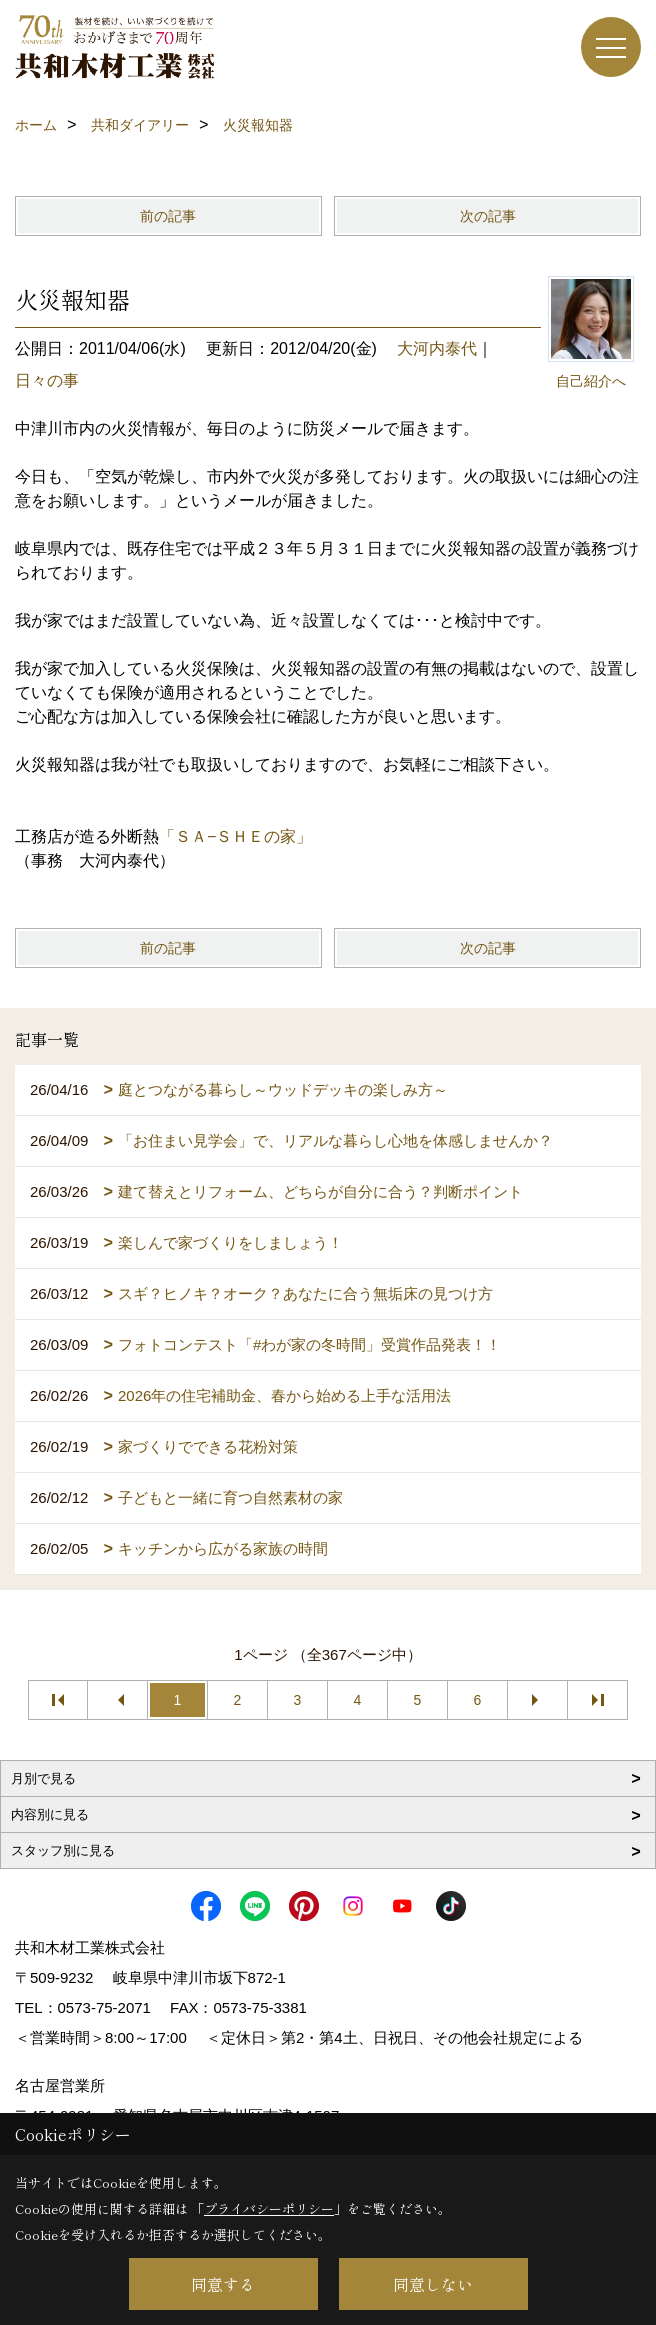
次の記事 (488, 216)
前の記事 (168, 216)
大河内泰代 (437, 348)
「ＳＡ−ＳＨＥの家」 (235, 836)
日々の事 (47, 380)
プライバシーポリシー (269, 2208)
